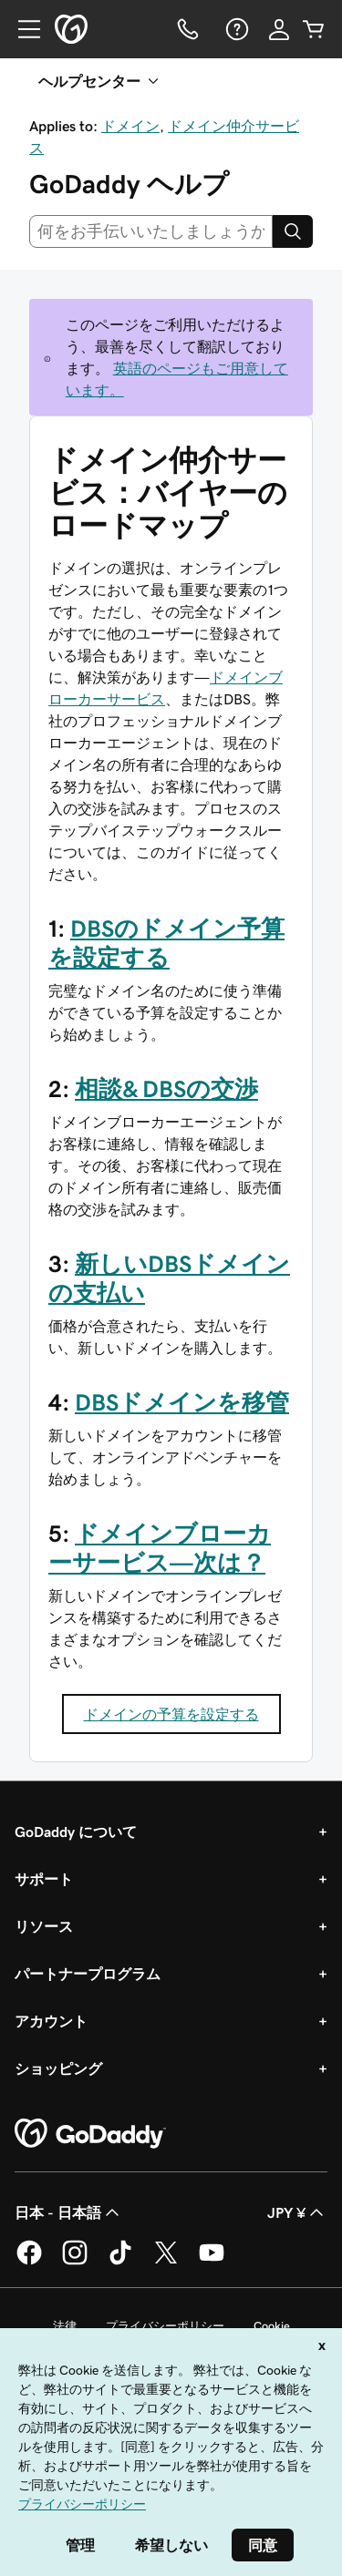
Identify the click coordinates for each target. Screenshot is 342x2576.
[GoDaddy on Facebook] (29, 2261)
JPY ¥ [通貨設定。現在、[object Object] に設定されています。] (297, 2212)
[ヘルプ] (235, 29)
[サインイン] (279, 29)
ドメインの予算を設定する (171, 1714)
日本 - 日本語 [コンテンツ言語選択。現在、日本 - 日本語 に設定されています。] (69, 2212)
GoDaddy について (76, 1831)
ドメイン (130, 125)
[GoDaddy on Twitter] (166, 2261)
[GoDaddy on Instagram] (74, 2261)
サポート (44, 1879)
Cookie (272, 2326)
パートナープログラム (88, 1973)
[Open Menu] (22, 29)
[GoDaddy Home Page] (90, 2134)
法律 (65, 2326)
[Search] (293, 231)
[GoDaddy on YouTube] (211, 2261)
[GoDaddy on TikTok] (120, 2261)
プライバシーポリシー (165, 2326)
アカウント (51, 2021)
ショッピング (58, 2068)
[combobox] (150, 231)
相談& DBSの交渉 (166, 1089)
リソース (44, 1926)
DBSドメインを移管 (182, 1402)
